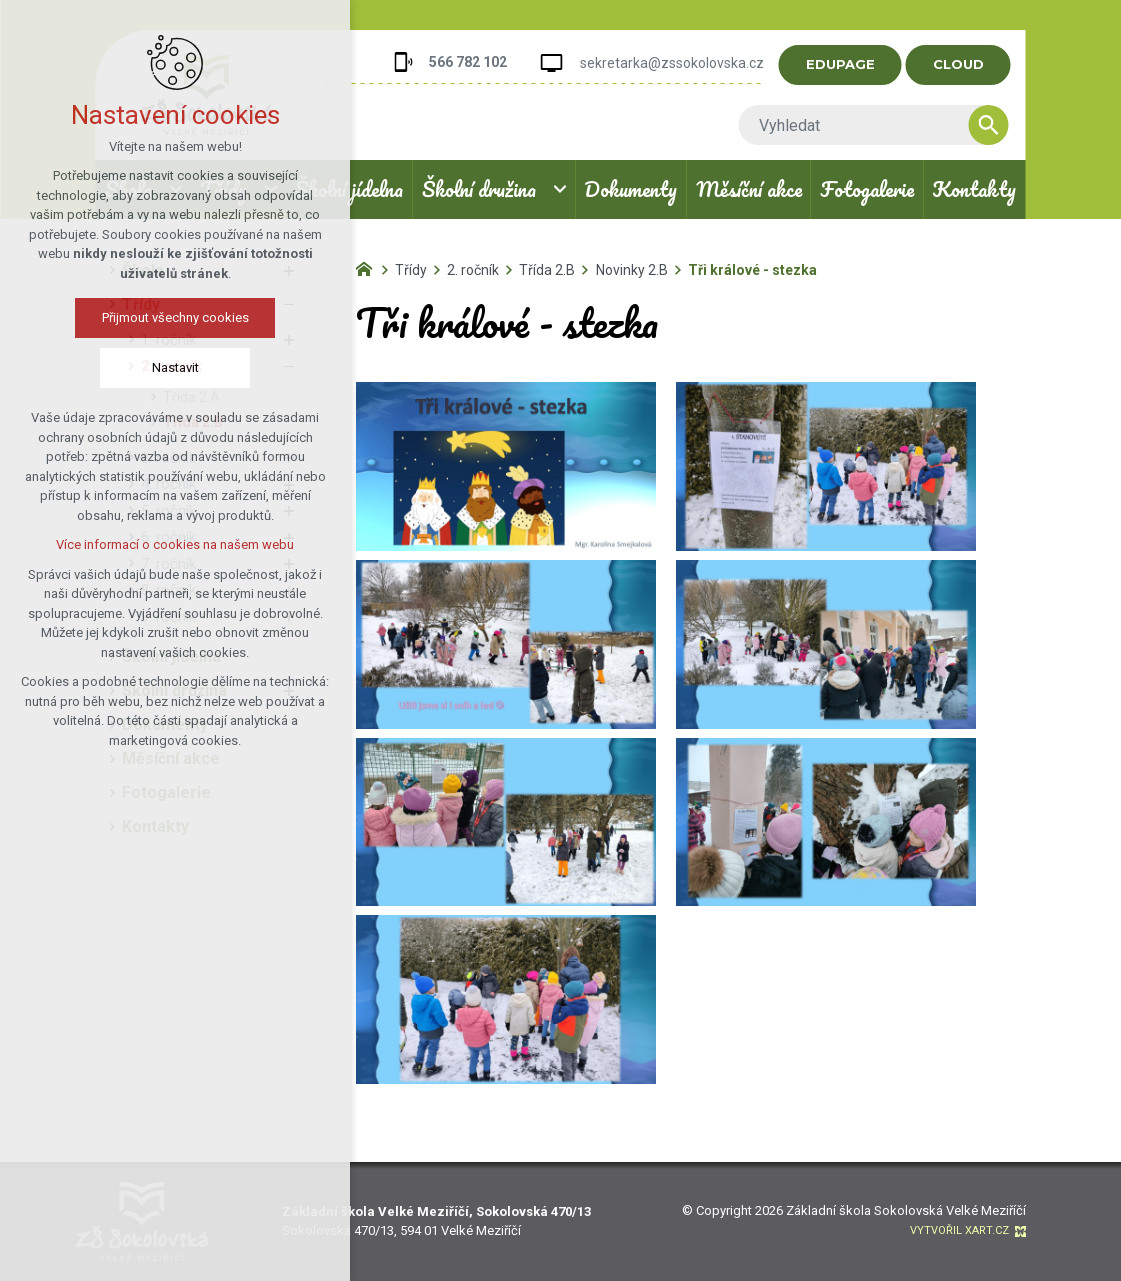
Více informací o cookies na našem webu (175, 544)
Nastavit (175, 367)
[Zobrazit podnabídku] (560, 189)
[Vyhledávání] (989, 125)
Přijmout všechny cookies (175, 317)
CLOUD (958, 64)
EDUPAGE (840, 64)
